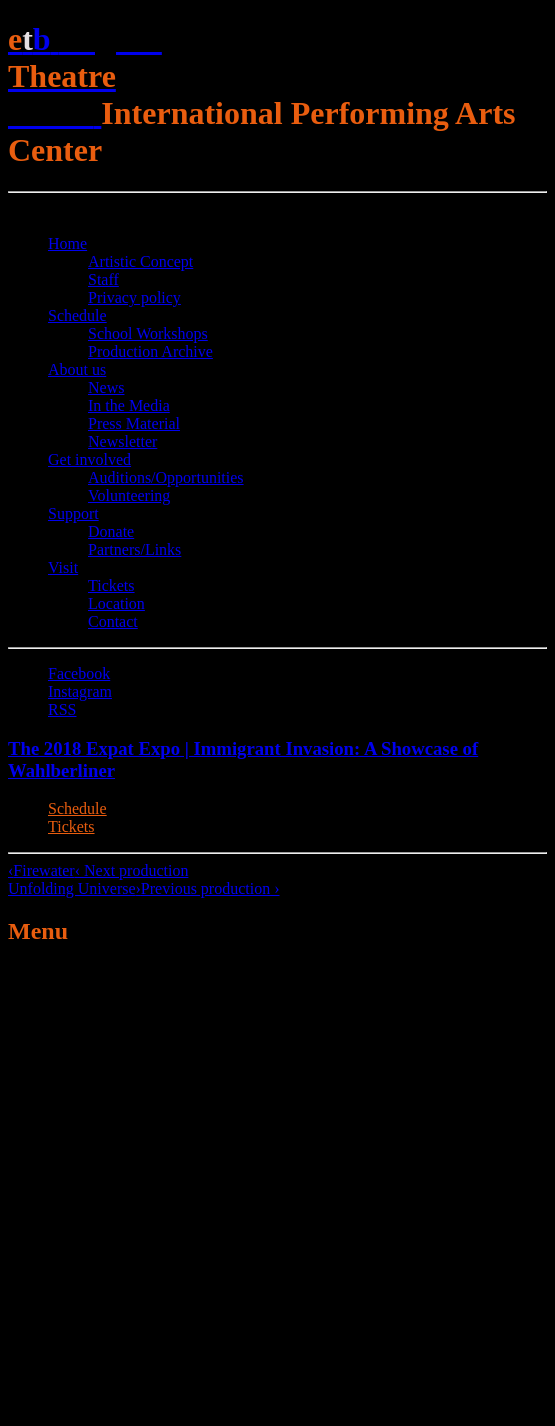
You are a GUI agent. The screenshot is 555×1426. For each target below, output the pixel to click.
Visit (63, 567)
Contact (113, 621)
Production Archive (150, 351)
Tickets (111, 585)
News (106, 387)
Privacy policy (134, 297)
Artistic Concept (140, 261)
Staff (103, 279)
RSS (62, 709)
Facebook (79, 673)
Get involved (89, 459)
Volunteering (129, 495)
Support (73, 513)
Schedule (77, 315)
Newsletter (122, 441)
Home (67, 243)
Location (116, 603)
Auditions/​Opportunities (166, 477)
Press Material (134, 423)
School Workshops (148, 333)
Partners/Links (134, 549)
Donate (111, 531)
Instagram (80, 691)
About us (77, 369)
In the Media (129, 405)
